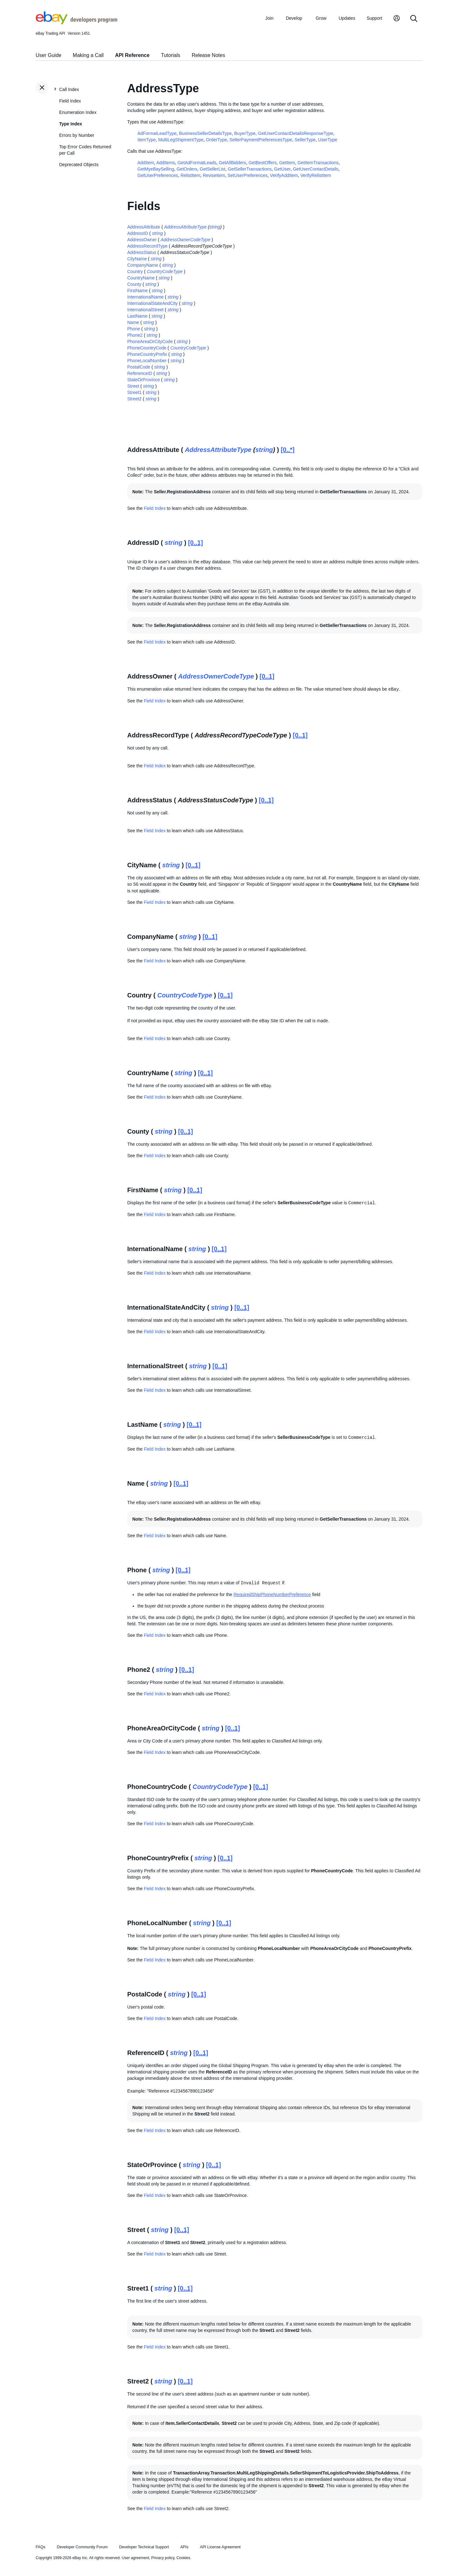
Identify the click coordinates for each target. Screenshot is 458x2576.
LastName (137, 316)
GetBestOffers (262, 162)
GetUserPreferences (157, 175)
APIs (184, 2547)
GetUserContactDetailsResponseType (295, 133)
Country (135, 271)
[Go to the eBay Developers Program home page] (76, 22)
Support (374, 18)
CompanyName (142, 265)
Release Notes (208, 55)
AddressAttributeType (185, 226)
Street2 (134, 398)
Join (269, 18)
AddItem (145, 162)
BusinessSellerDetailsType (205, 133)
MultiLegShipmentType (180, 139)
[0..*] (288, 449)
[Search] (414, 19)
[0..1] (195, 542)
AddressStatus (141, 252)
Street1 (134, 392)
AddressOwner (142, 239)
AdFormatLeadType (157, 133)
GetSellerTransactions (250, 169)
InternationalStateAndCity (152, 303)
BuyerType (244, 133)
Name (133, 322)
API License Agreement (220, 2547)
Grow (321, 18)
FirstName (137, 290)
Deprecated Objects (79, 164)
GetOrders (187, 169)
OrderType (216, 139)
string (214, 226)
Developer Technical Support (144, 2547)
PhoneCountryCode (146, 347)
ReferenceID (139, 373)
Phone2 (134, 335)
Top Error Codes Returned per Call (85, 150)
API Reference (132, 55)
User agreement (135, 2558)
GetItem (287, 162)
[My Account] (397, 19)
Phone (133, 328)
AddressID (137, 233)
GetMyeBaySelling (155, 169)
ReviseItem (214, 175)
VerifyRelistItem (315, 175)
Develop (294, 18)
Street (133, 386)
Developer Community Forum (82, 2547)
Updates (347, 18)
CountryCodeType (165, 271)
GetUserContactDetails (315, 169)
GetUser (282, 169)
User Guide (48, 55)
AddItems (165, 162)
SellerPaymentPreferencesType (261, 139)
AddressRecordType (147, 246)
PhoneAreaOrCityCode (150, 341)
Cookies (183, 2558)
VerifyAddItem (284, 175)
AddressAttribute (143, 226)
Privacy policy (162, 2558)
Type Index (70, 123)
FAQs (40, 2547)
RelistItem (190, 175)
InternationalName (145, 296)
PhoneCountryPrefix (147, 354)
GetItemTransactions (317, 162)
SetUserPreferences (247, 175)
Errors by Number (76, 135)
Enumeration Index (78, 112)
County (134, 284)
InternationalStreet (145, 309)
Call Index (69, 89)
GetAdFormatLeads (196, 162)
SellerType (305, 139)
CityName (137, 258)
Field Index (70, 100)
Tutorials (170, 55)
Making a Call (88, 55)
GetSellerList (212, 169)
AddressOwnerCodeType (185, 239)
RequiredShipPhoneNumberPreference (272, 1594)
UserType (327, 139)
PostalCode (138, 367)
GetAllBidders (232, 162)
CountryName (141, 277)
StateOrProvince (143, 379)
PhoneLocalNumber (147, 360)
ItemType (146, 139)
